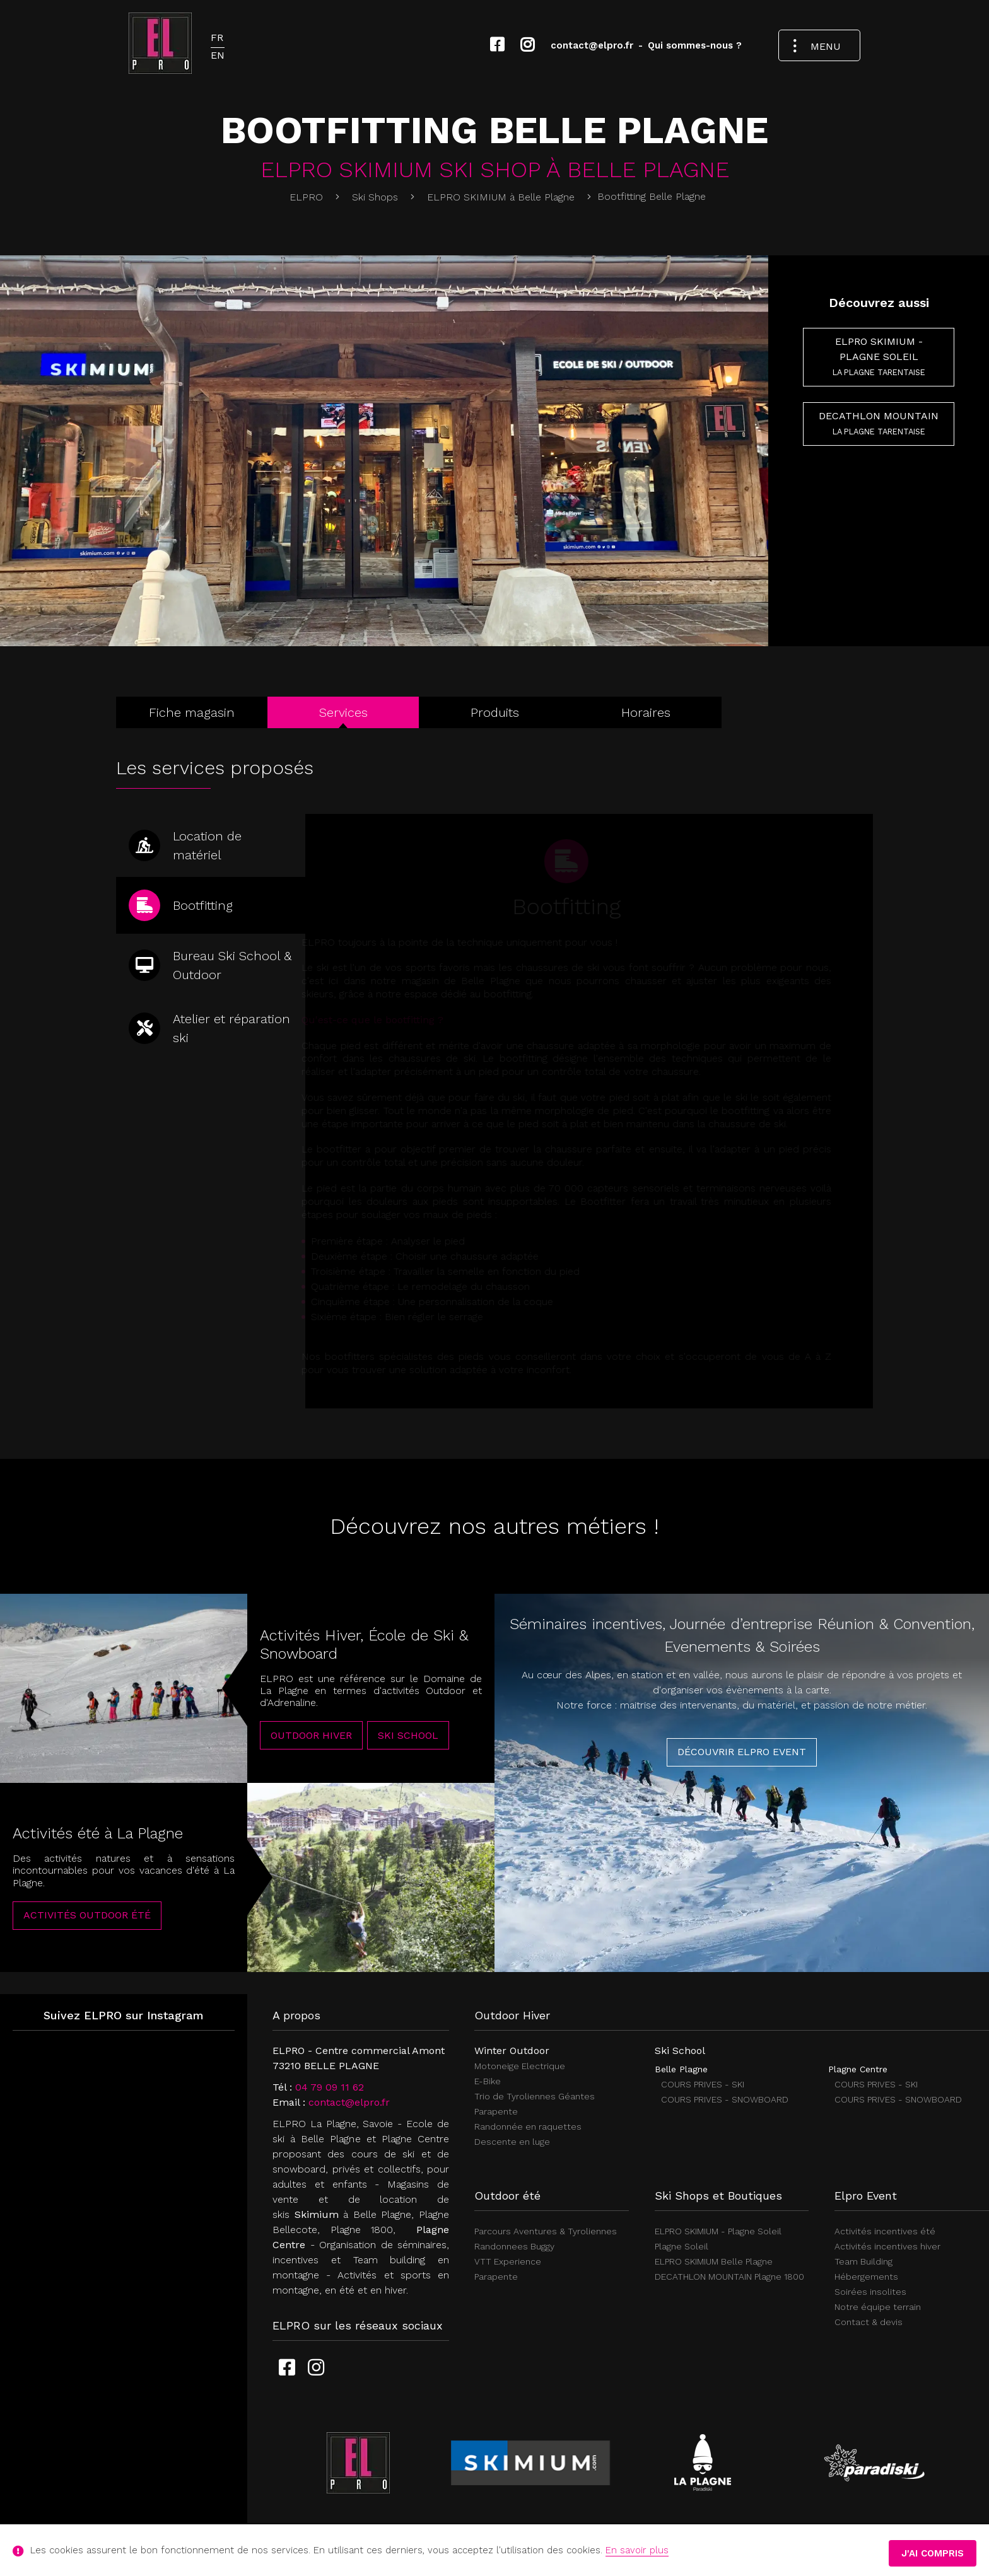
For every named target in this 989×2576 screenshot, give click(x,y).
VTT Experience (507, 2261)
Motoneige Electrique (519, 2066)
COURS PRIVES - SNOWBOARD (724, 2099)
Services (343, 712)
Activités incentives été (884, 2231)
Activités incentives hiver (887, 2246)
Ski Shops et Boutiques (718, 2195)
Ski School (408, 1749)
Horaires (645, 712)
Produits (495, 712)
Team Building (863, 2261)
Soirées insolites (870, 2292)
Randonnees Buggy (514, 2246)
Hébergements (866, 2276)
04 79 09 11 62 (329, 2087)
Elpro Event (865, 2195)
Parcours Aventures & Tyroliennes (545, 2231)
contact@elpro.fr (349, 2102)
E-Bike (487, 2081)
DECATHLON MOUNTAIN (879, 423)
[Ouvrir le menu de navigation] (819, 46)
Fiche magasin (192, 712)
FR (217, 38)
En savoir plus (637, 2550)
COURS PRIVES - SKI (702, 2084)
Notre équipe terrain (877, 2307)
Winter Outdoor (511, 2051)
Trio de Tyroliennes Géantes (534, 2096)
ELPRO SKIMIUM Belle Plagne (714, 2261)
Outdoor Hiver (311, 1749)
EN (218, 55)
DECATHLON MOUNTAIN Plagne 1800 (729, 2276)
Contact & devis (868, 2322)
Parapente (496, 2111)
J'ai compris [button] (932, 2553)
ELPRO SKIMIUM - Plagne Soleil (879, 356)
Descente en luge (512, 2142)
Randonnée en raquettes (528, 2126)
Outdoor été (507, 2195)
